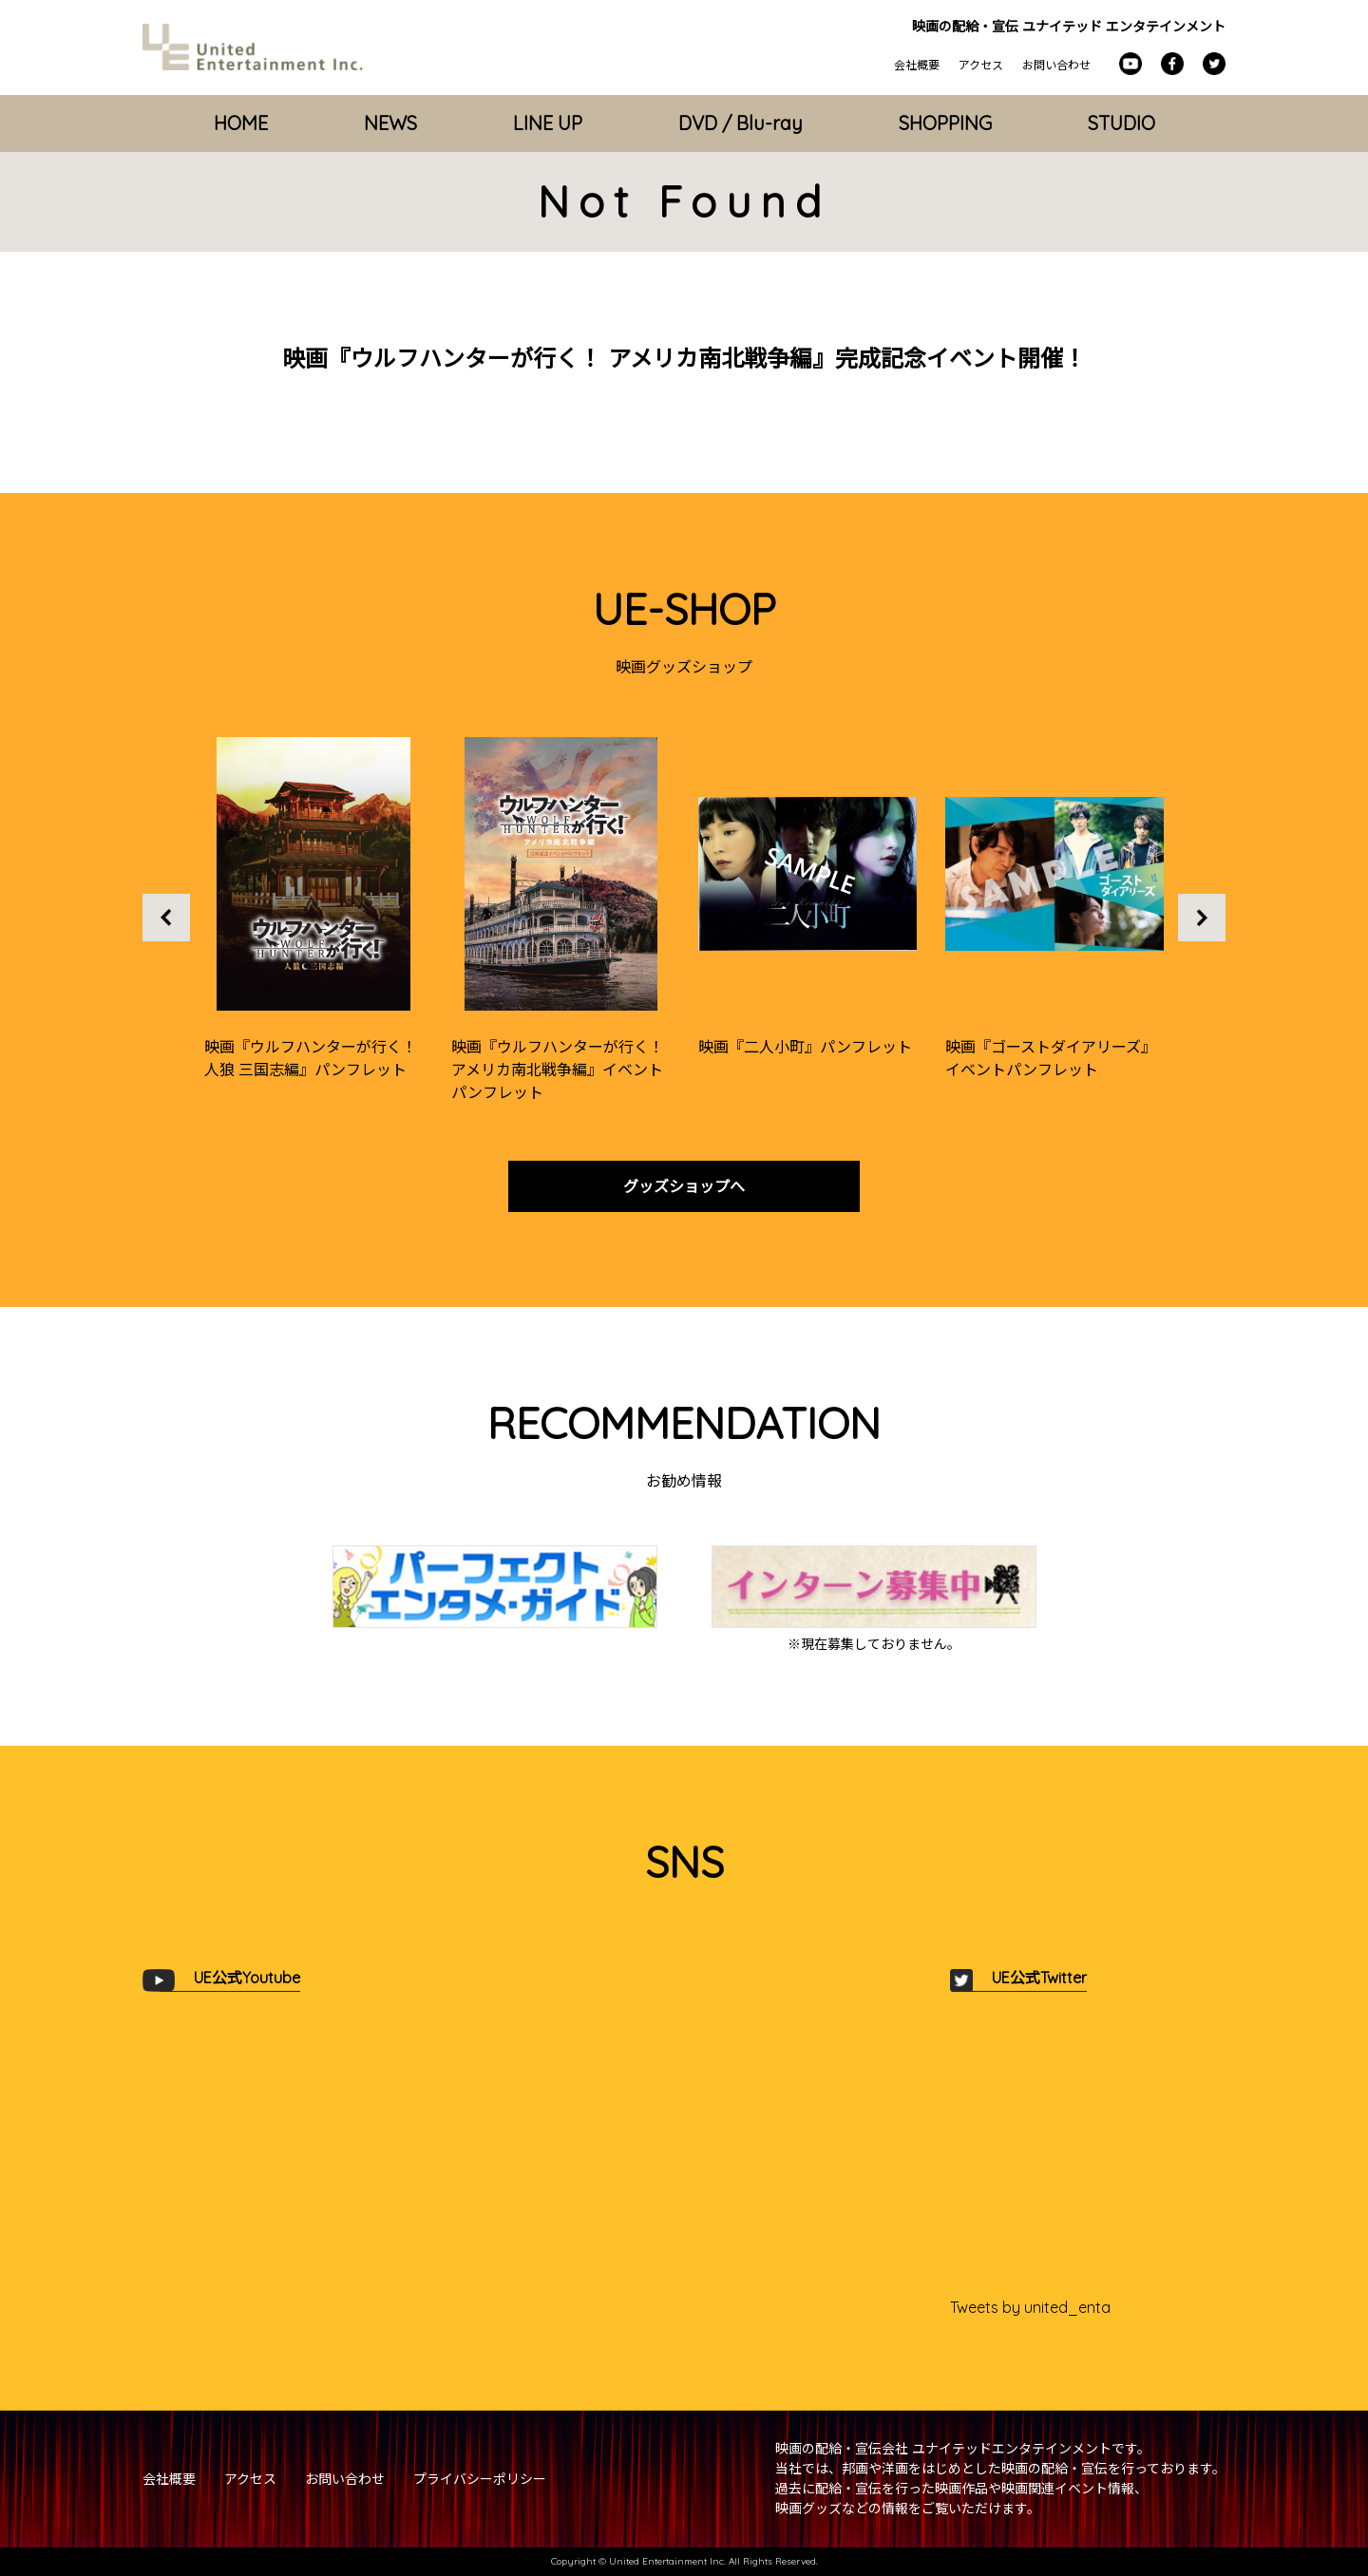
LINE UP (547, 123)
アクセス (981, 65)
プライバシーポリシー (479, 2479)
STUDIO (1121, 123)
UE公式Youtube (247, 1977)
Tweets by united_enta (1030, 2307)
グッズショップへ (684, 1186)
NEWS (390, 123)
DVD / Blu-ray (740, 123)
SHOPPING (945, 123)
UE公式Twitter (1039, 1977)
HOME (241, 123)
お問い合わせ (1056, 65)
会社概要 (917, 65)
